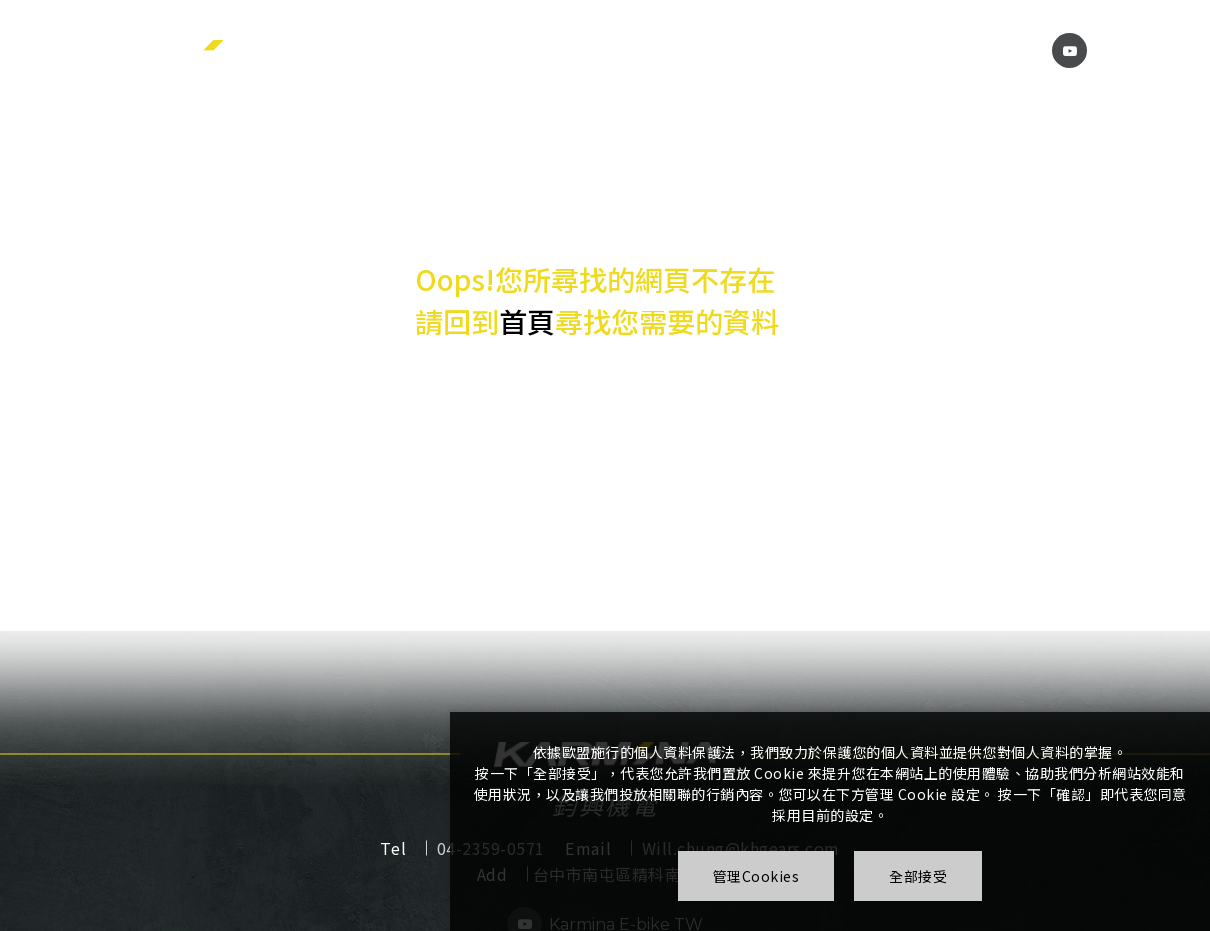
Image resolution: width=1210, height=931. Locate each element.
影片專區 (888, 49)
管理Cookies (756, 876)
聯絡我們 (990, 49)
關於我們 (492, 49)
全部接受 (918, 876)
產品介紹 (593, 49)
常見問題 (794, 49)
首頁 (527, 322)
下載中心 (692, 49)
